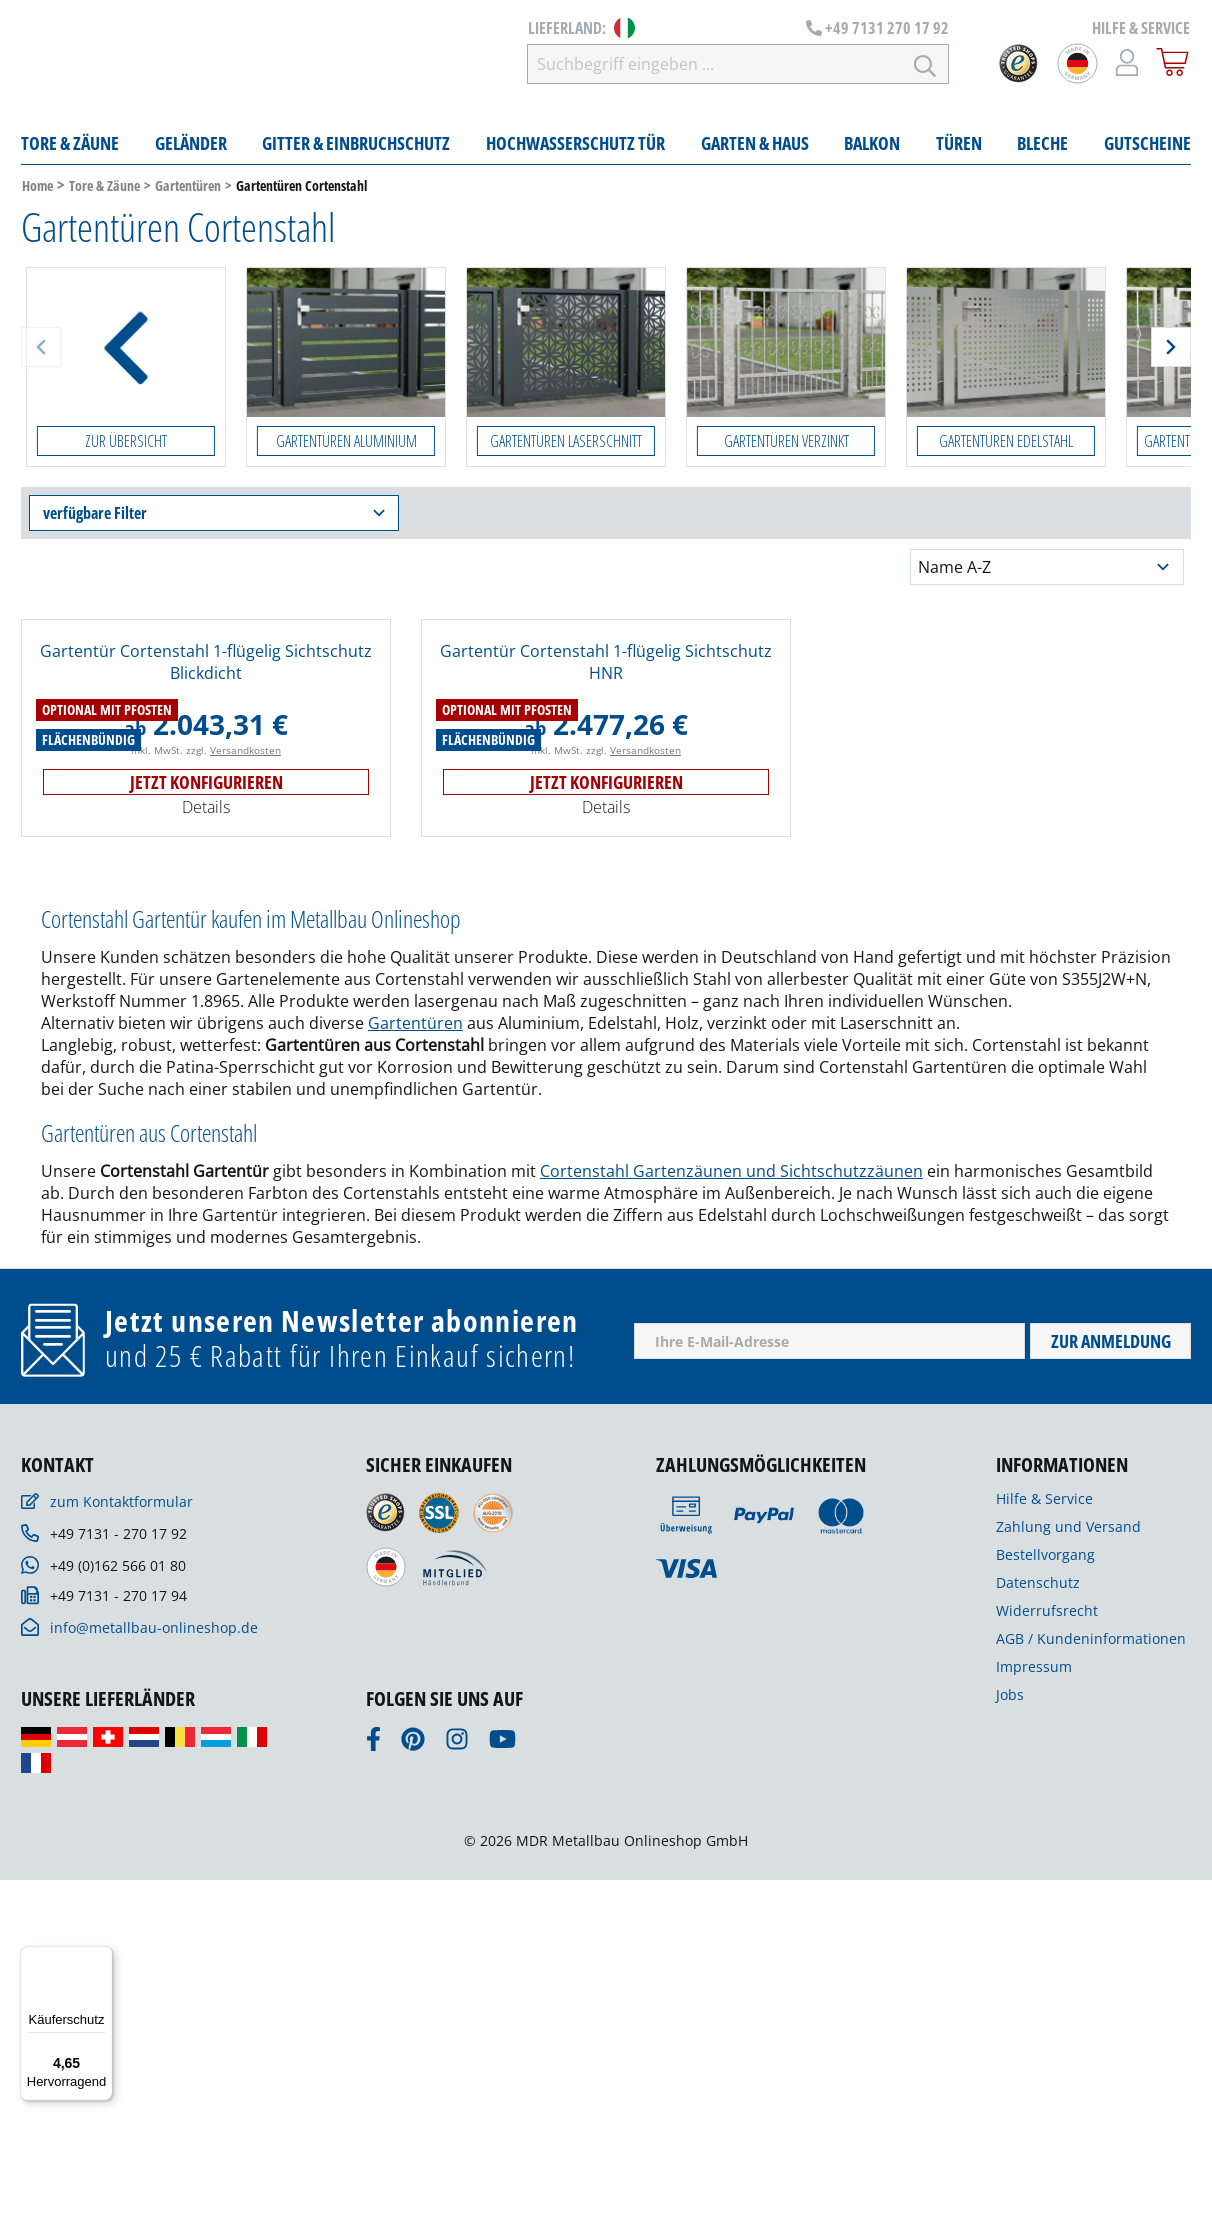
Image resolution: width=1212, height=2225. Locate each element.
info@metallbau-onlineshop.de (154, 1972)
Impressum (1034, 2011)
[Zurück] (41, 352)
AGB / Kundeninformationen (1091, 1983)
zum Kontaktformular (121, 1846)
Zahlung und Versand (1068, 1871)
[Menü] (101, 1958)
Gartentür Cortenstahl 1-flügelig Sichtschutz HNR (606, 667)
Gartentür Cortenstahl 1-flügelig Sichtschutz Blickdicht (206, 667)
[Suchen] (925, 66)
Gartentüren (188, 190)
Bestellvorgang (1045, 1899)
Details (206, 1152)
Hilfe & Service (1044, 1843)
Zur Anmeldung (1111, 1686)
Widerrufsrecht (1047, 1955)
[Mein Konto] (1127, 64)
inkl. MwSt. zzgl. (206, 1095)
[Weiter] (1171, 352)
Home (37, 190)
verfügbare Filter (214, 518)
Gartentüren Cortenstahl (301, 190)
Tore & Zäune (104, 190)
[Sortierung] (1047, 572)
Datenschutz (1038, 1927)
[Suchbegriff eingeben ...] (755, 66)
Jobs (1010, 2039)
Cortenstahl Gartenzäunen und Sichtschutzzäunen (731, 1516)
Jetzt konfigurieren (206, 1127)
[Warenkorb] (1173, 64)
